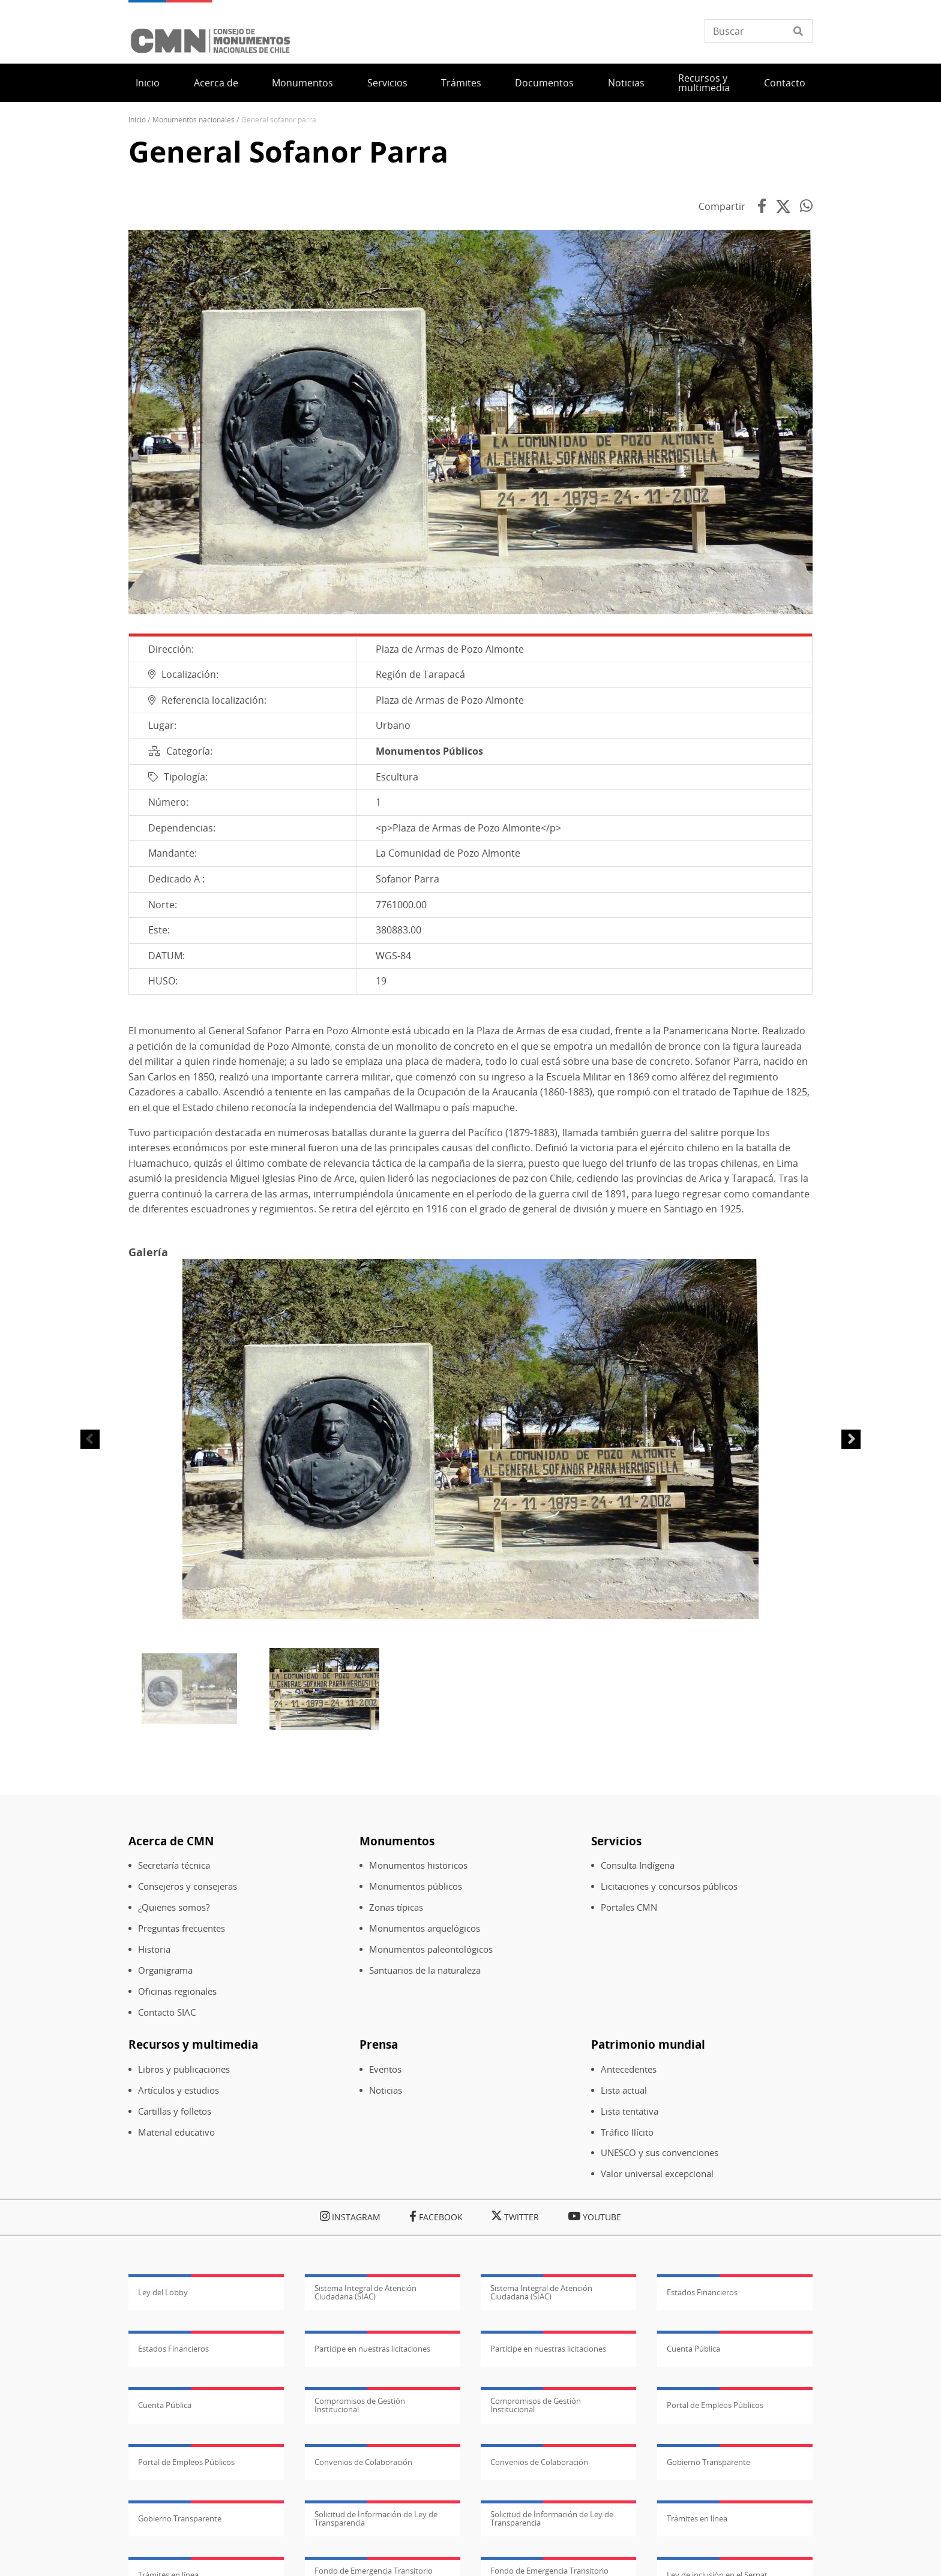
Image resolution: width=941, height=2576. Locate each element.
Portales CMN (629, 1907)
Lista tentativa (629, 2111)
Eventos (385, 2069)
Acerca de (216, 82)
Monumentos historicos (418, 1865)
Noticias (626, 82)
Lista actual (624, 2090)
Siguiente (851, 1439)
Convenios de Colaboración (363, 2462)
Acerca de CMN (171, 1840)
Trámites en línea (697, 2518)
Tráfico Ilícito (627, 2132)
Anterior (90, 1439)
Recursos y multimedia (704, 82)
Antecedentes (629, 2069)
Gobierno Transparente (708, 2462)
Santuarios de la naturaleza (425, 1970)
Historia (154, 1949)
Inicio (148, 82)
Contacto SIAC (167, 2012)
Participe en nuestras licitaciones (372, 2348)
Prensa (378, 2044)
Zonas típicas (396, 1907)
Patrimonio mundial (648, 2044)
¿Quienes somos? (173, 1907)
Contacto (784, 82)
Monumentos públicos (415, 1886)
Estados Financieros (702, 2292)
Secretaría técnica (174, 1865)
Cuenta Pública (693, 2348)
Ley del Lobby (163, 2292)
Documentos (544, 82)
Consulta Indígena (638, 1865)
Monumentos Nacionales (193, 120)
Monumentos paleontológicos (431, 1949)
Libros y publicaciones (184, 2069)
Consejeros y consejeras (187, 1886)
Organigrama (165, 1970)
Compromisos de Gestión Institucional (359, 2405)
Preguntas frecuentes (181, 1928)
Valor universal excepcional (657, 2173)
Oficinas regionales (177, 1991)
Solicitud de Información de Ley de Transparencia (375, 2518)
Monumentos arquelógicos (424, 1928)
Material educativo (176, 2132)
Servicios (387, 82)
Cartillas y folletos (174, 2111)
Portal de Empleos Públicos (715, 2405)
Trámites (461, 82)
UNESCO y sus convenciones (659, 2152)
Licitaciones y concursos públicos (669, 1886)
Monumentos (302, 82)
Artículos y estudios (178, 2090)
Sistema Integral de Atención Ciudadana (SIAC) (365, 2292)
